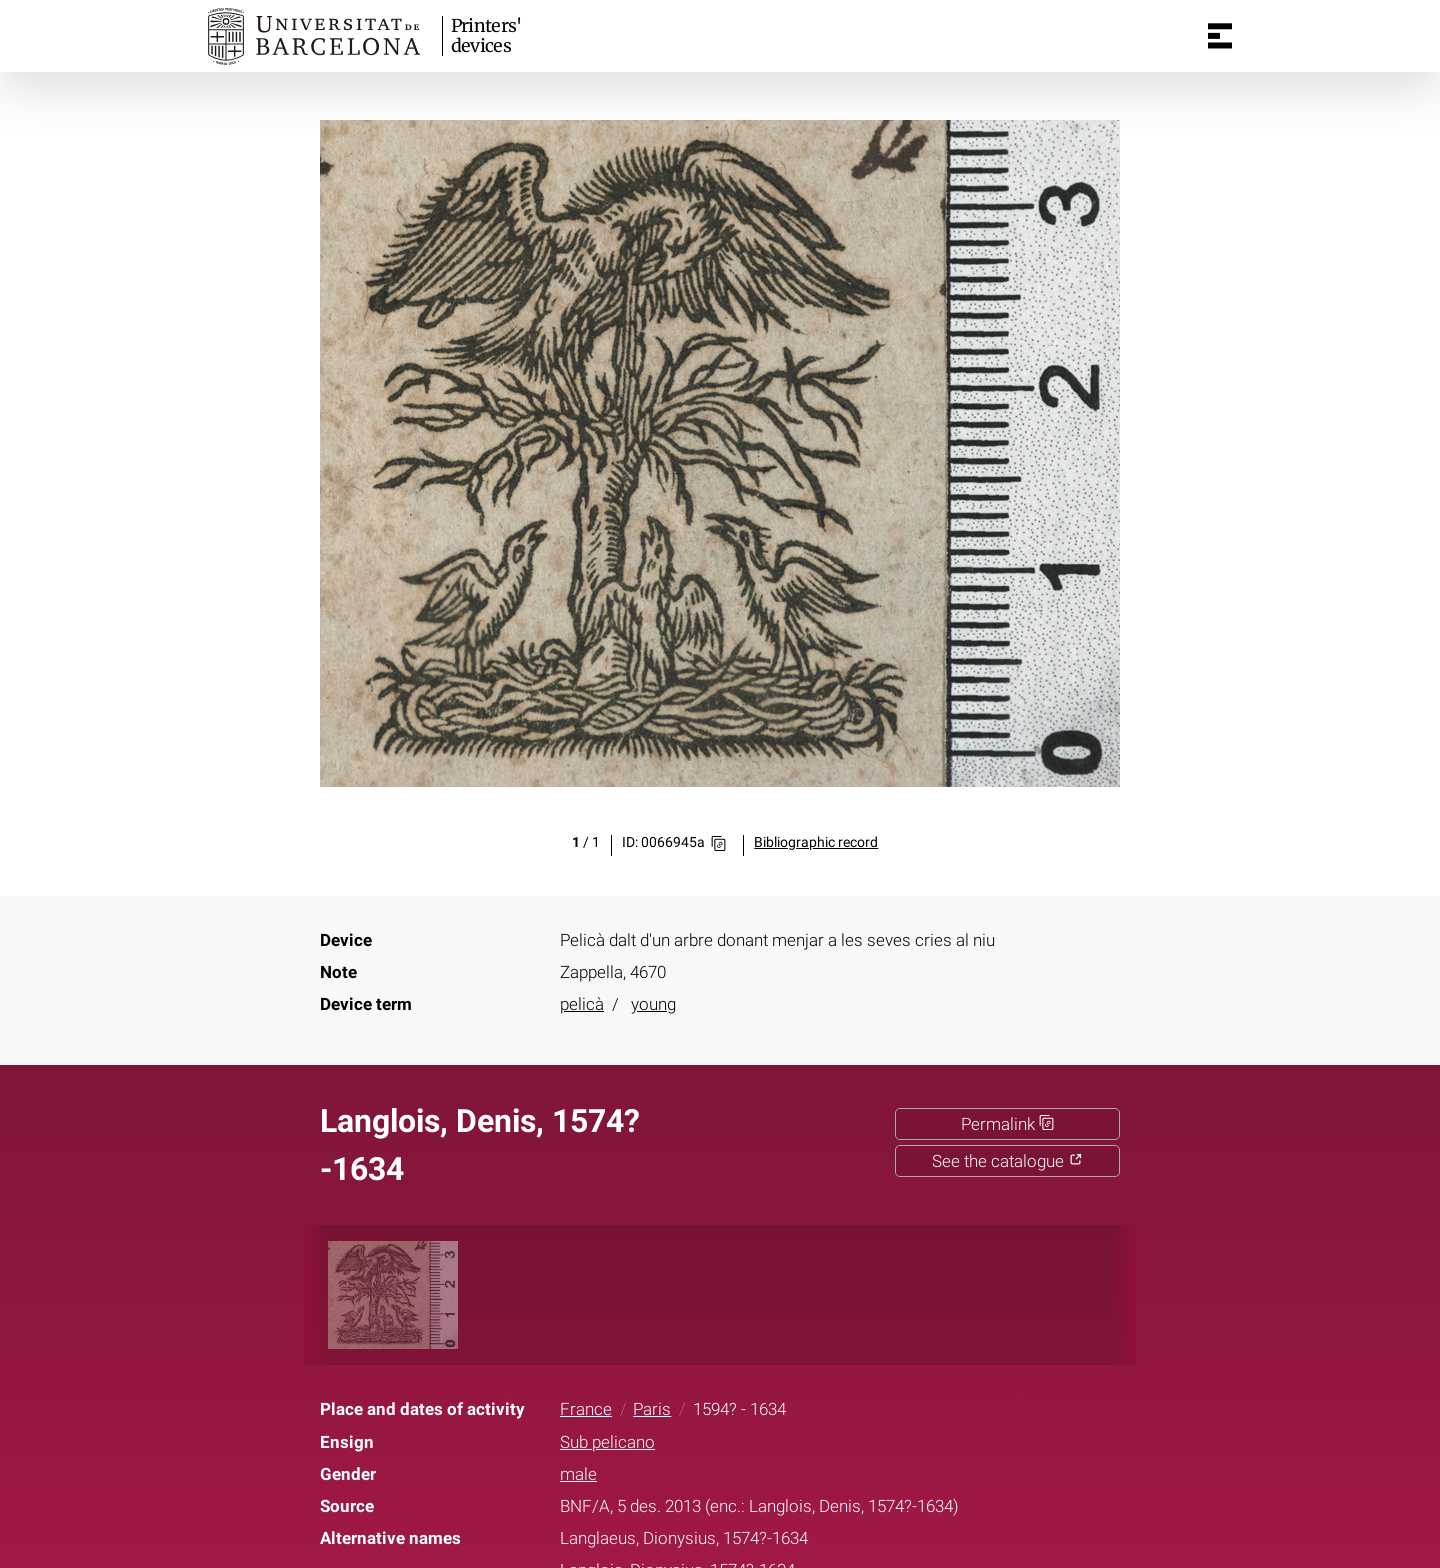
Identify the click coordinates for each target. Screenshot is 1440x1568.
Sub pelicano (607, 1442)
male (578, 1474)
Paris (652, 1409)
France (586, 1409)
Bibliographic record (816, 842)
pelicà (582, 1004)
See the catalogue (1007, 1161)
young (653, 1004)
